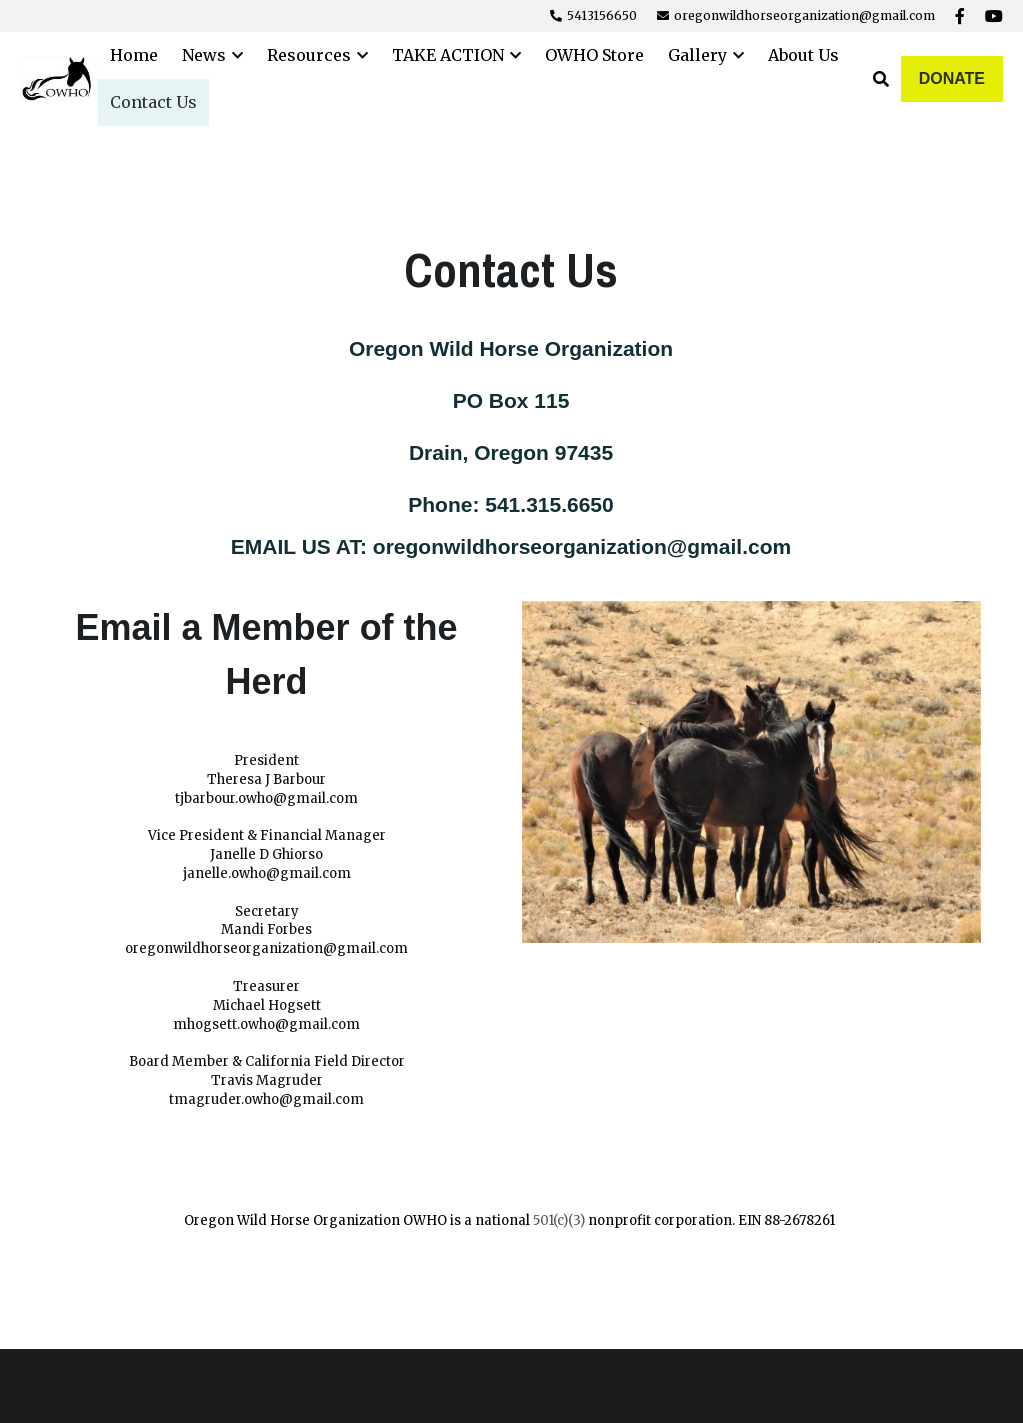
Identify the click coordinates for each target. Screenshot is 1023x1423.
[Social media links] (960, 16)
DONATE (952, 78)
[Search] (881, 79)
